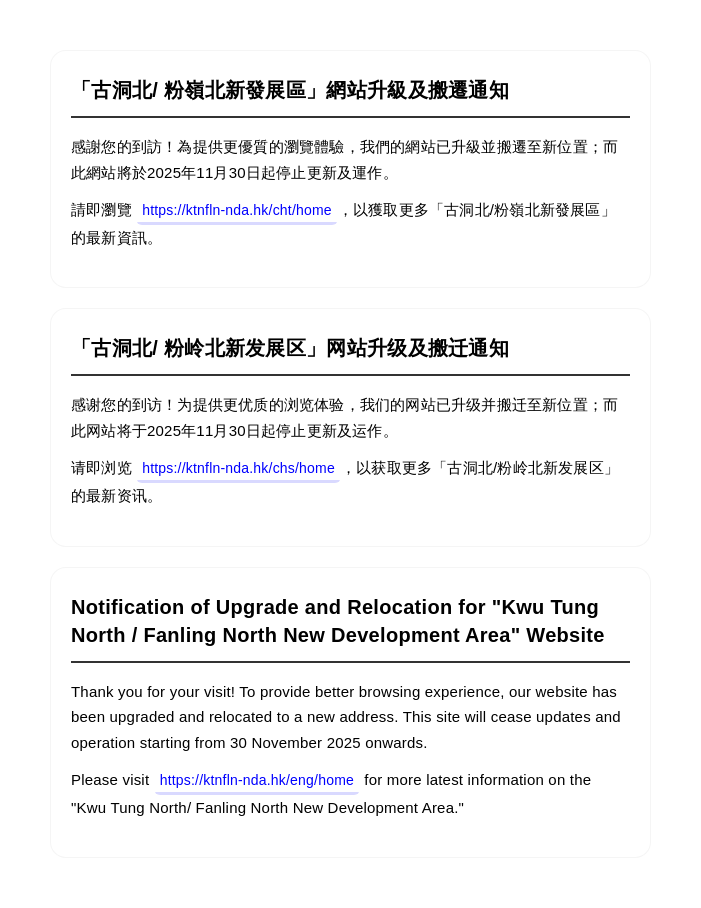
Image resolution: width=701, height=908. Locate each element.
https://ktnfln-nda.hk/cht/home (237, 210)
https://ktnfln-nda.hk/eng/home (257, 780)
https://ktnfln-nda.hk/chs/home (238, 468)
